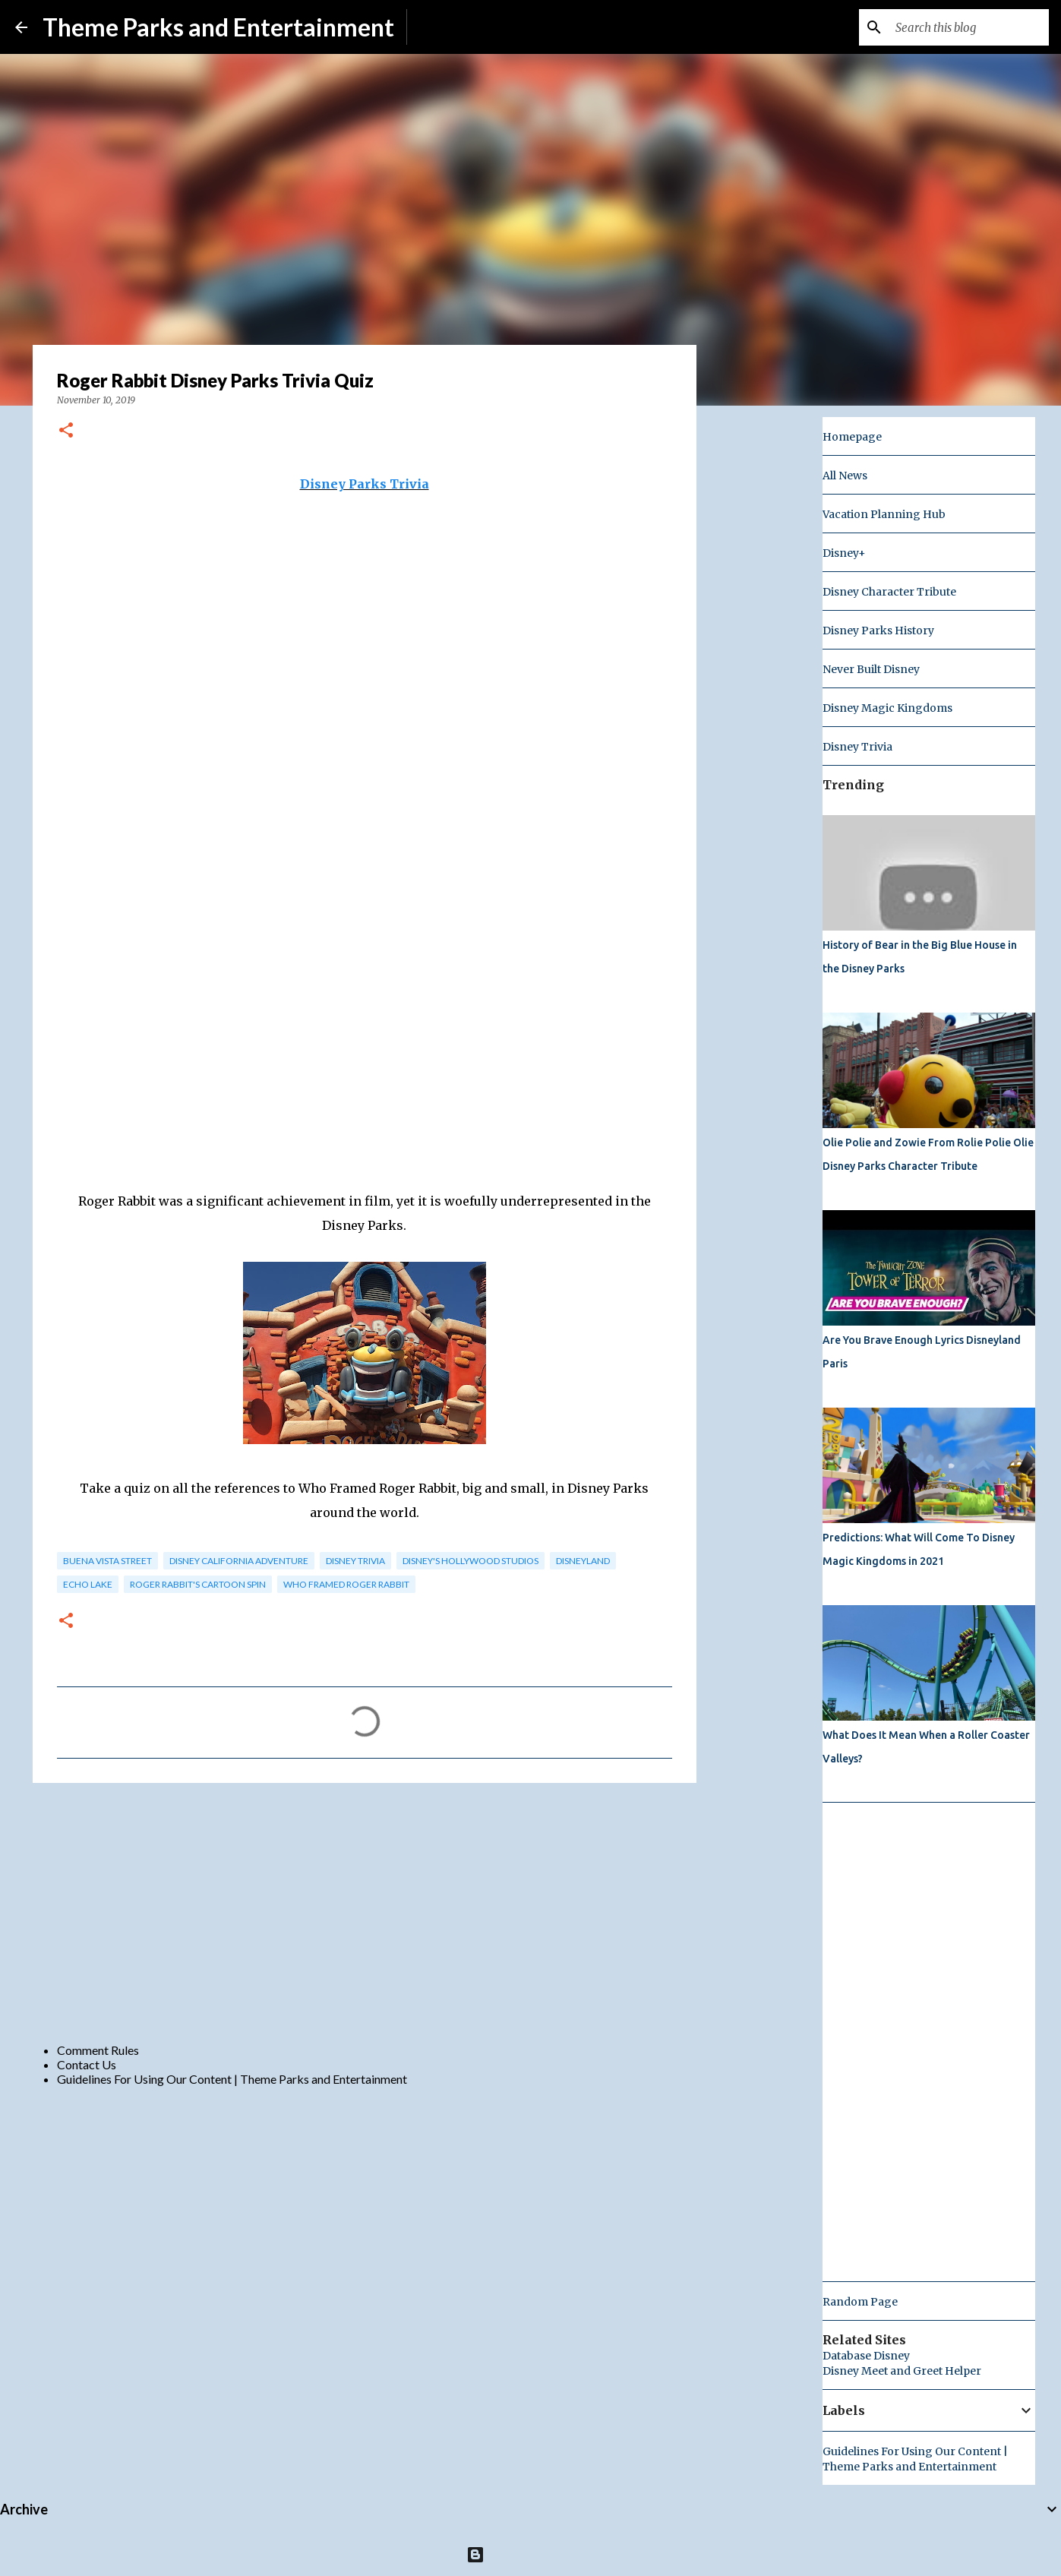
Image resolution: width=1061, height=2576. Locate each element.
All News (845, 475)
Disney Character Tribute (889, 592)
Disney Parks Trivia (364, 483)
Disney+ (844, 553)
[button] (66, 431)
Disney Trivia (355, 1560)
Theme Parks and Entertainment (218, 27)
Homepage (852, 437)
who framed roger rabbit (346, 1584)
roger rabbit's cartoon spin (198, 1584)
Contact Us (86, 2064)
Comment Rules (98, 2050)
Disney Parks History (878, 630)
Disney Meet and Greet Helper (902, 2371)
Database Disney (866, 2356)
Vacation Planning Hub (884, 514)
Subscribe (444, 27)
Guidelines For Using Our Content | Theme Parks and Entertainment (232, 2079)
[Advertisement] (365, 1912)
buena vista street (107, 1560)
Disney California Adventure (238, 1560)
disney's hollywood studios (470, 1560)
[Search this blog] (969, 27)
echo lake (87, 1584)
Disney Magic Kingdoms (887, 708)
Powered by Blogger (530, 2554)
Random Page (860, 2302)
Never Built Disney (871, 669)
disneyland (583, 1560)
